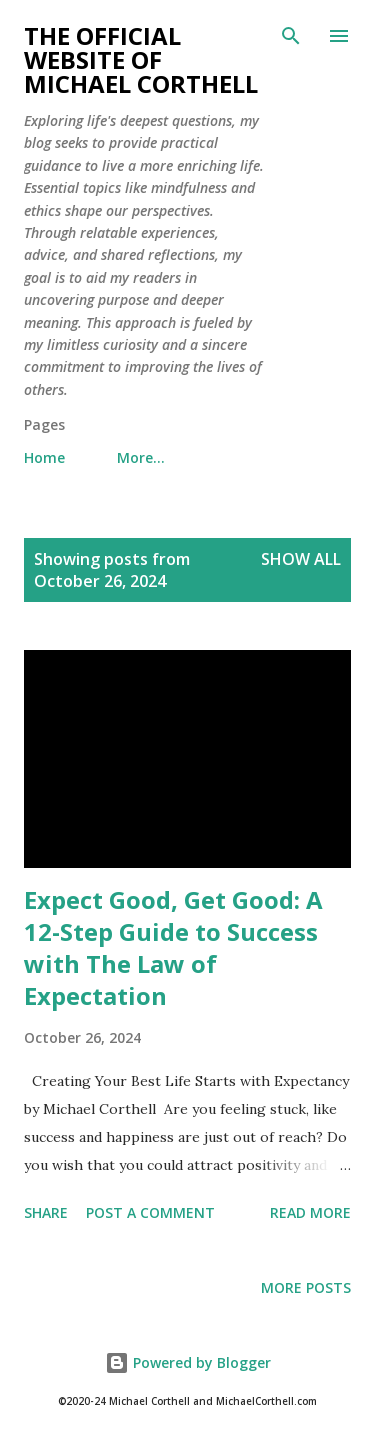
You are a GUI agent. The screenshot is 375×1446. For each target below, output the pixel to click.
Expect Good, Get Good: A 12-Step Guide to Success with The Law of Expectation (173, 947)
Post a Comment (150, 1212)
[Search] (291, 36)
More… (141, 457)
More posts (306, 1287)
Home (44, 457)
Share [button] (46, 1212)
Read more (310, 1212)
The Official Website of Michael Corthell (141, 59)
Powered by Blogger (188, 1362)
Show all (301, 559)
